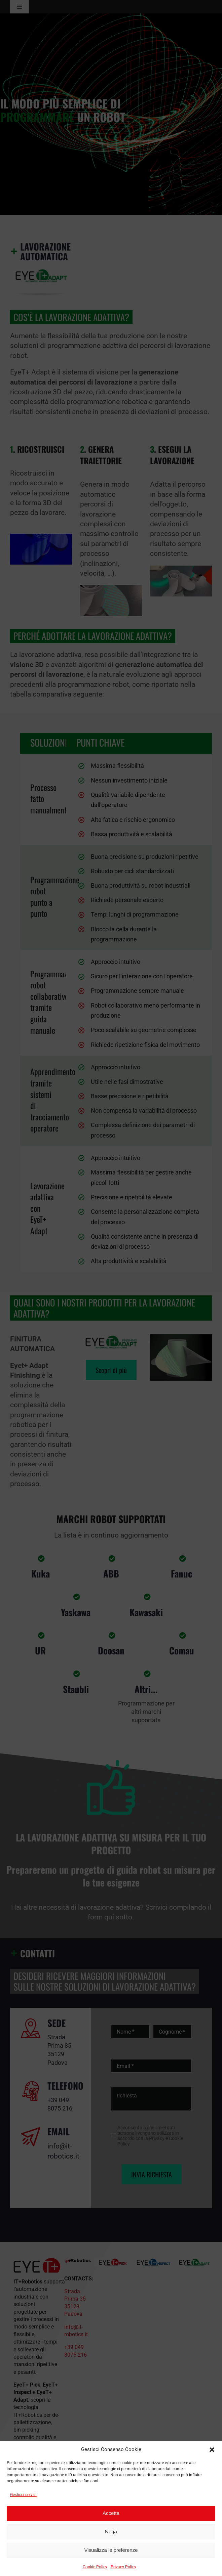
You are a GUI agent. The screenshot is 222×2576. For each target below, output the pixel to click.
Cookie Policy (95, 2567)
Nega (111, 2531)
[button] (212, 2449)
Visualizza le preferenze (111, 2550)
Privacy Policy (123, 2567)
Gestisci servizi (23, 2494)
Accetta (111, 2513)
